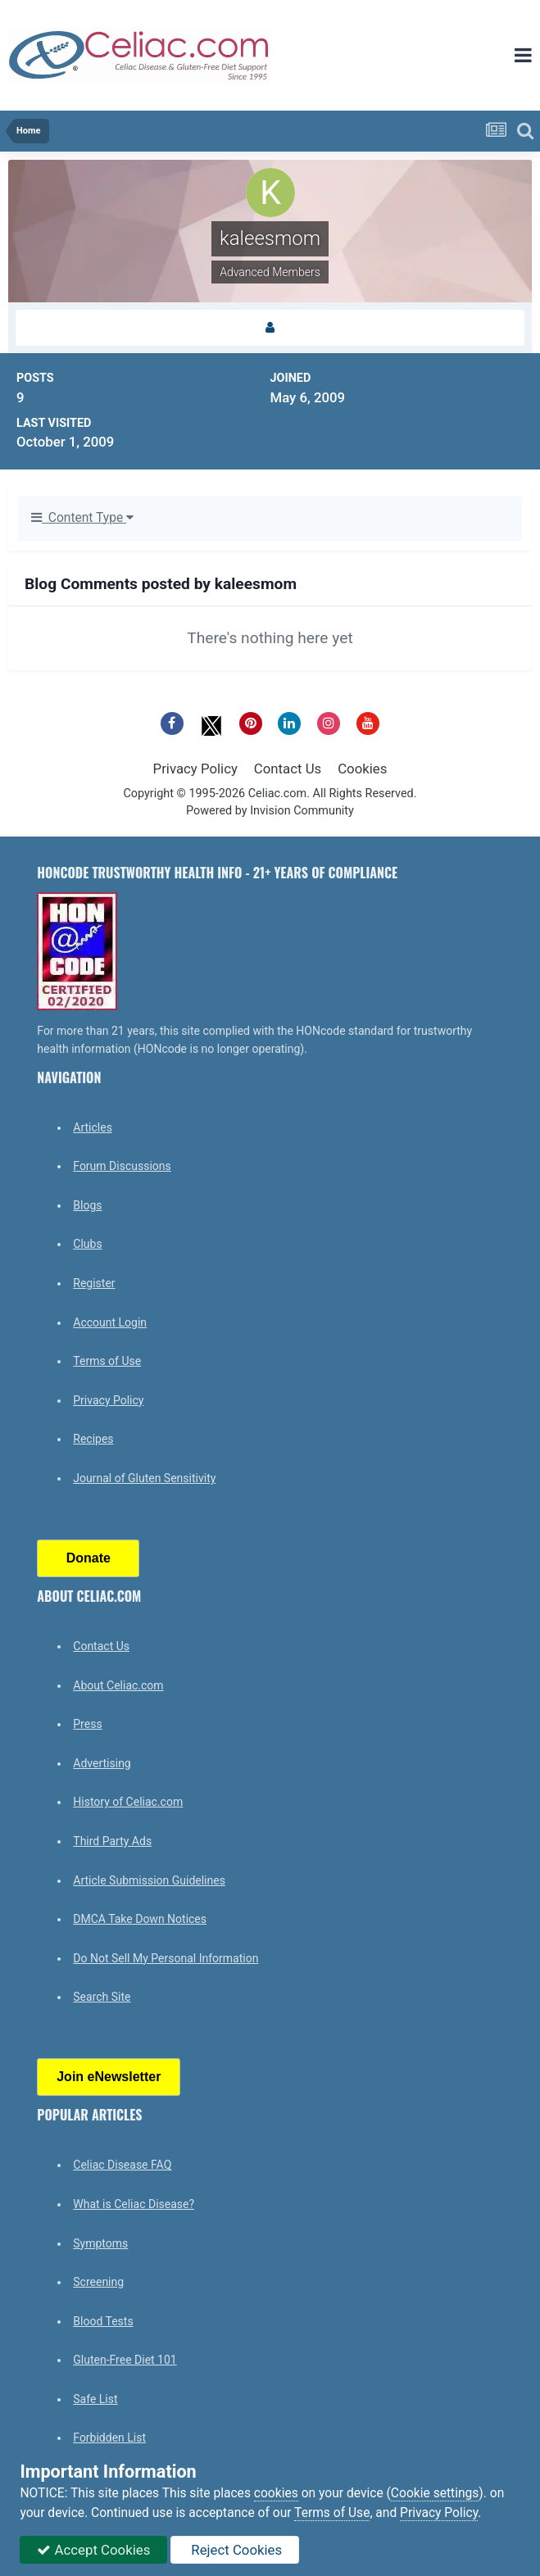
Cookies (362, 768)
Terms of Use (107, 1360)
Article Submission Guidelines (149, 1880)
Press (87, 1723)
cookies (276, 2493)
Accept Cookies (93, 2550)
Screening (98, 2281)
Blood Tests (103, 2321)
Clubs (87, 1243)
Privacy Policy (195, 768)
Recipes (93, 1438)
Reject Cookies (235, 2550)
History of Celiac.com (128, 1801)
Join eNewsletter (109, 2077)
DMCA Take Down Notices (139, 1918)
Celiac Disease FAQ (122, 2164)
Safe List (95, 2399)
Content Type (82, 517)
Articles (92, 1127)
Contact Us (287, 768)
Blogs (87, 1205)
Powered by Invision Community (270, 811)
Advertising (101, 1763)
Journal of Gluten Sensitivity (144, 1478)
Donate (88, 1558)
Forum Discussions (121, 1165)
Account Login (110, 1322)
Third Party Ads (112, 1841)
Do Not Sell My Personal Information (165, 1958)
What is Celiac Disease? (133, 2204)
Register (94, 1283)
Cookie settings (435, 2493)
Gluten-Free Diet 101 (124, 2359)
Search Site (101, 1996)
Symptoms (100, 2243)
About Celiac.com (118, 1685)
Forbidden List (109, 2437)
